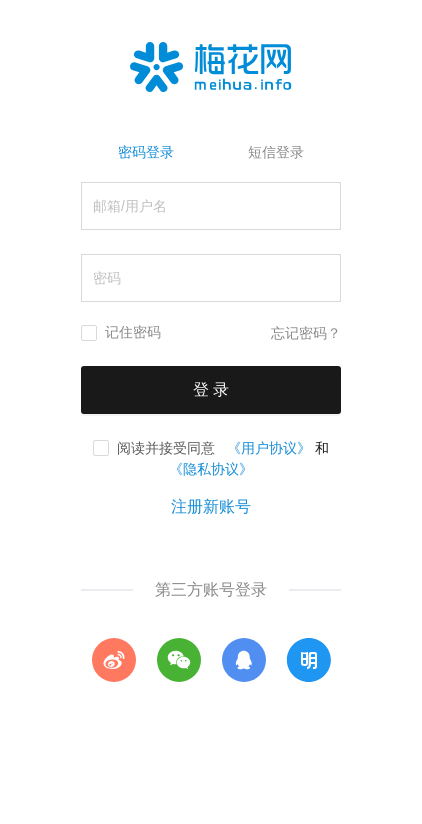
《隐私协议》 (211, 469)
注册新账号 (211, 506)
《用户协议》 (269, 448)
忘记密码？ (306, 334)
